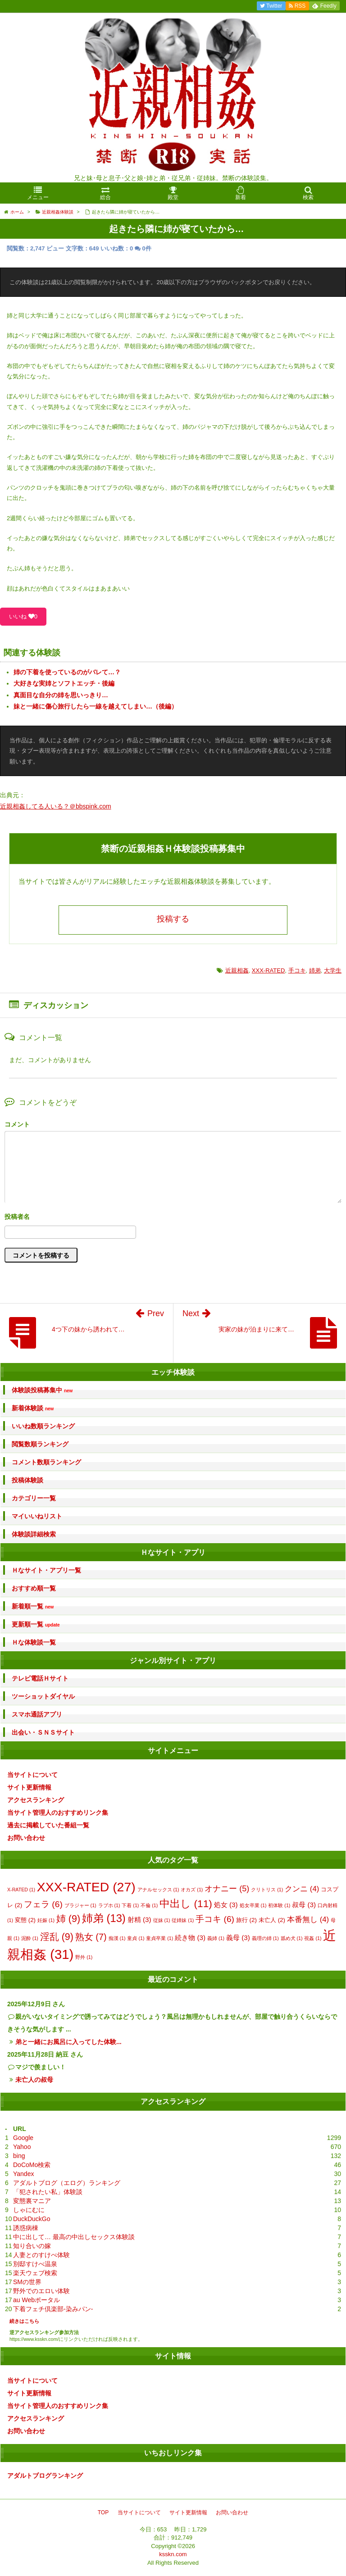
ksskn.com (173, 2554)
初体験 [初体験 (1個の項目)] (279, 1905)
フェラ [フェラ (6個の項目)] (43, 1904)
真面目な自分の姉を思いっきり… (61, 695)
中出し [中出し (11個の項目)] (185, 1903)
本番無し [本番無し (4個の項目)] (308, 1919)
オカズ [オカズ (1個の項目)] (192, 1889)
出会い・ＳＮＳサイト (43, 1732)
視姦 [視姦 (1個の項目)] (312, 1938)
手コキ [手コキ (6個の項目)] (215, 1919)
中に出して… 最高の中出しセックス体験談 (74, 2236)
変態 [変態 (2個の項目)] (25, 1920)
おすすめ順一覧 (34, 1588)
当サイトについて (32, 1774)
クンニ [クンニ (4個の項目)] (302, 1889)
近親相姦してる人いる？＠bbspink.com (55, 806)
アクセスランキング (35, 1800)
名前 (173, 1217)
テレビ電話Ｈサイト (40, 1678)
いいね (23, 616)
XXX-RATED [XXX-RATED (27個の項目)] (86, 1887)
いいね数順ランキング (43, 1426)
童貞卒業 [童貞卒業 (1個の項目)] (159, 1938)
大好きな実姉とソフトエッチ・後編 (64, 683)
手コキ (297, 970)
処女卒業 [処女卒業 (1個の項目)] (253, 1905)
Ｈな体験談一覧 (34, 1642)
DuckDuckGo (31, 2218)
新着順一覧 (33, 1606)
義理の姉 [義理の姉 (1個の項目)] (265, 1938)
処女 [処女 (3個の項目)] (226, 1904)
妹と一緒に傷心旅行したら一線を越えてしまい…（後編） (96, 706)
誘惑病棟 (25, 2227)
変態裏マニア (32, 2200)
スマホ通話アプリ (37, 1714)
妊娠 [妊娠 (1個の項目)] (46, 1920)
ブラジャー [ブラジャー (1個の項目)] (80, 1905)
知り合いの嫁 (32, 2245)
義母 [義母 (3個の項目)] (238, 1937)
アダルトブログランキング (45, 2475)
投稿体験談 (27, 1480)
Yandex (23, 2173)
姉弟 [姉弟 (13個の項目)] (104, 1918)
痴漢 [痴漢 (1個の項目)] (117, 1938)
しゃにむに (29, 2209)
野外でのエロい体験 (41, 2290)
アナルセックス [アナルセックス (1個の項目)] (158, 1889)
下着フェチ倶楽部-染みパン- (53, 2308)
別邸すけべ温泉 (35, 2263)
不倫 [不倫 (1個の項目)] (149, 1905)
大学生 (332, 970)
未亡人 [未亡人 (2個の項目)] (272, 1920)
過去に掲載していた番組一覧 (48, 1825)
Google (23, 2137)
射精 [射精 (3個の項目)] (139, 1919)
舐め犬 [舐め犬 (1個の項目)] (292, 1938)
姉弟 (315, 970)
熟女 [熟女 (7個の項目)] (91, 1937)
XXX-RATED (268, 970)
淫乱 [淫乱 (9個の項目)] (56, 1936)
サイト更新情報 (29, 1787)
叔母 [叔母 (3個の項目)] (304, 1904)
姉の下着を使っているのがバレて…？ (67, 672)
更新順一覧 (36, 1624)
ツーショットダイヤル (43, 1696)
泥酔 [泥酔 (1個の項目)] (29, 1938)
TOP (103, 2512)
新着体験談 (33, 1408)
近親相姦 (237, 970)
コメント (17, 1124)
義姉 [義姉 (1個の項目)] (215, 1938)
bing (19, 2155)
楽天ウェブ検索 (35, 2272)
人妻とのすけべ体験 (41, 2254)
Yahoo (22, 2146)
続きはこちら (24, 2321)
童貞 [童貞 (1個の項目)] (135, 1938)
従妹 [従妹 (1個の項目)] (161, 1920)
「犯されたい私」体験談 (47, 2191)
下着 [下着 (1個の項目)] (130, 1905)
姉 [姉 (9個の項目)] (68, 1918)
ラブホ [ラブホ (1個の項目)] (109, 1905)
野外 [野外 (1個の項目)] (83, 1957)
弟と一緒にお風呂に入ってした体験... (68, 2041)
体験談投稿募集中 (42, 1390)
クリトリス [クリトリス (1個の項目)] (267, 1889)
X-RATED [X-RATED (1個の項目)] (21, 1889)
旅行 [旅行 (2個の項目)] (246, 1920)
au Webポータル (36, 2299)
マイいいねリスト (37, 1516)
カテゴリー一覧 (34, 1498)
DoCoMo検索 (31, 2164)
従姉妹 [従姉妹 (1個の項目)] (183, 1920)
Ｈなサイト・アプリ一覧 (46, 1570)
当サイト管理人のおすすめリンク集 (57, 1812)
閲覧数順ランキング (40, 1444)
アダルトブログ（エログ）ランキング (66, 2182)
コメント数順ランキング (46, 1462)
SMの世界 (27, 2281)
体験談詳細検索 (34, 1534)
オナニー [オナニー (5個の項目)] (227, 1888)
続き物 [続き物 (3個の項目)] (190, 1937)
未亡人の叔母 (34, 2079)
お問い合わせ (26, 1837)
